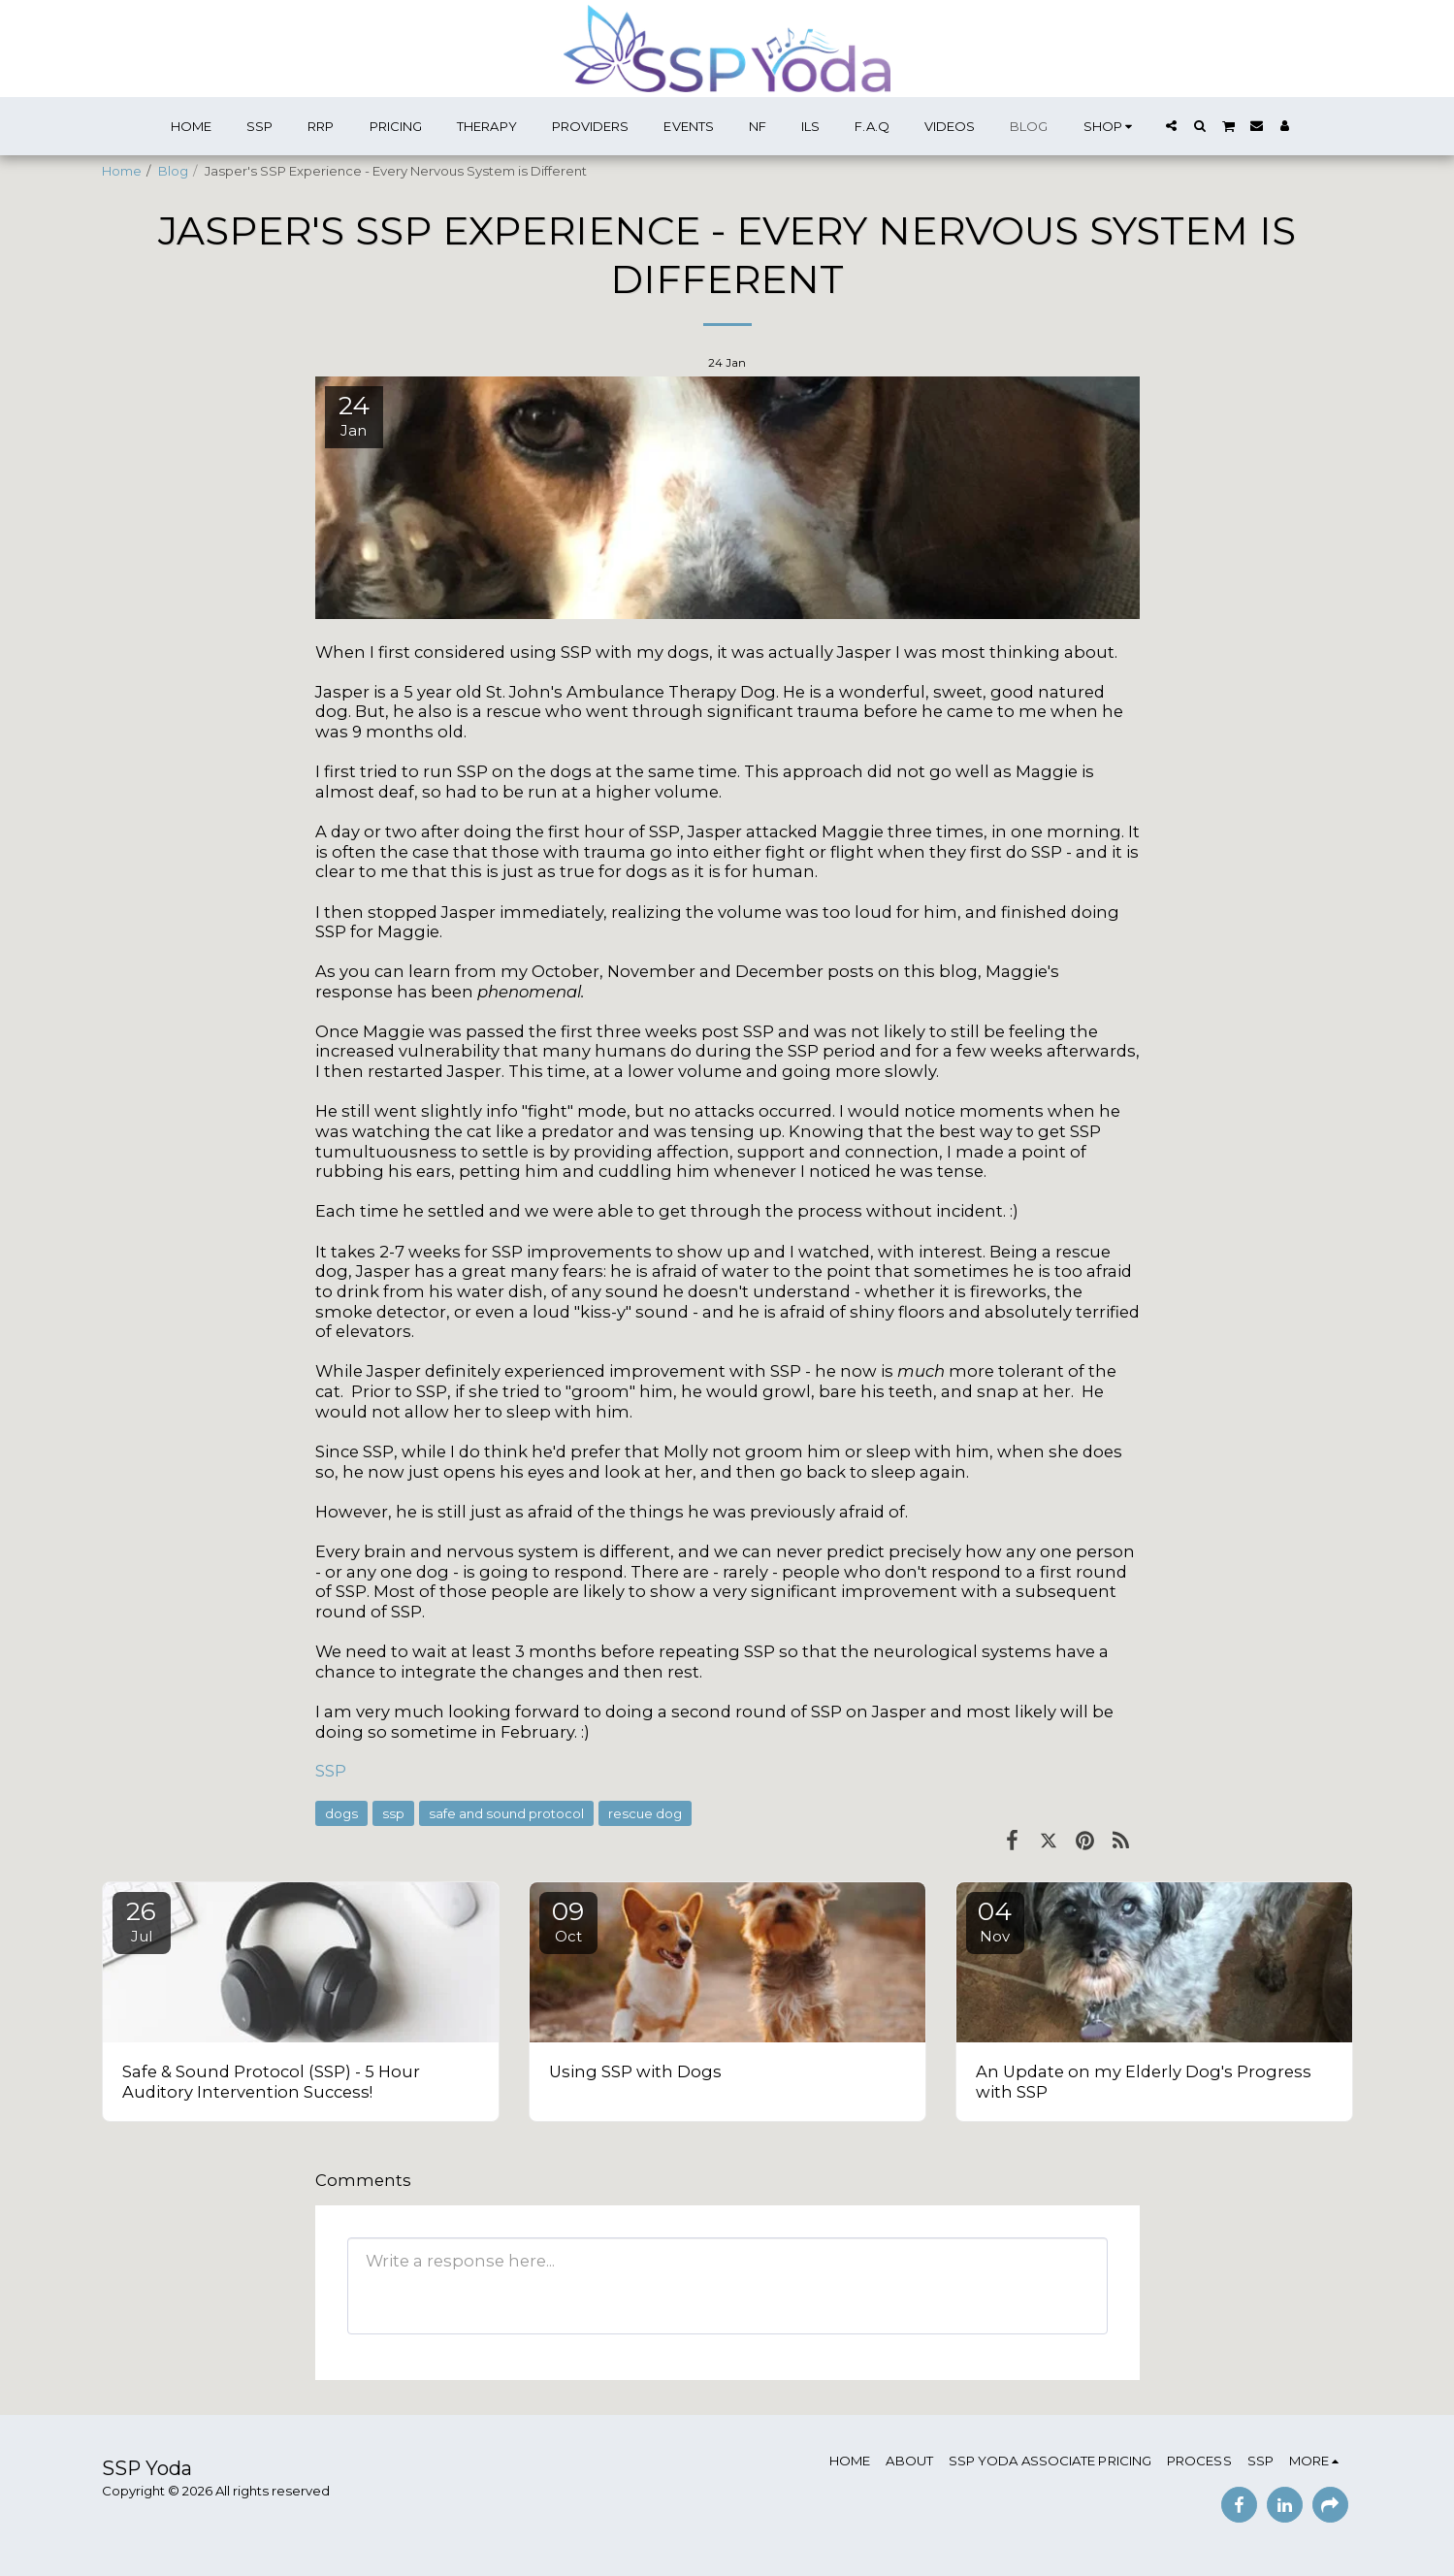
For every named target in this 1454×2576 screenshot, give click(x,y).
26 (142, 1920)
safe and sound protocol (506, 1813)
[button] (1171, 125)
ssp (393, 1813)
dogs (341, 1813)
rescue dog (645, 1813)
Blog (173, 171)
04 (995, 1920)
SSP (330, 1770)
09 (568, 1920)
